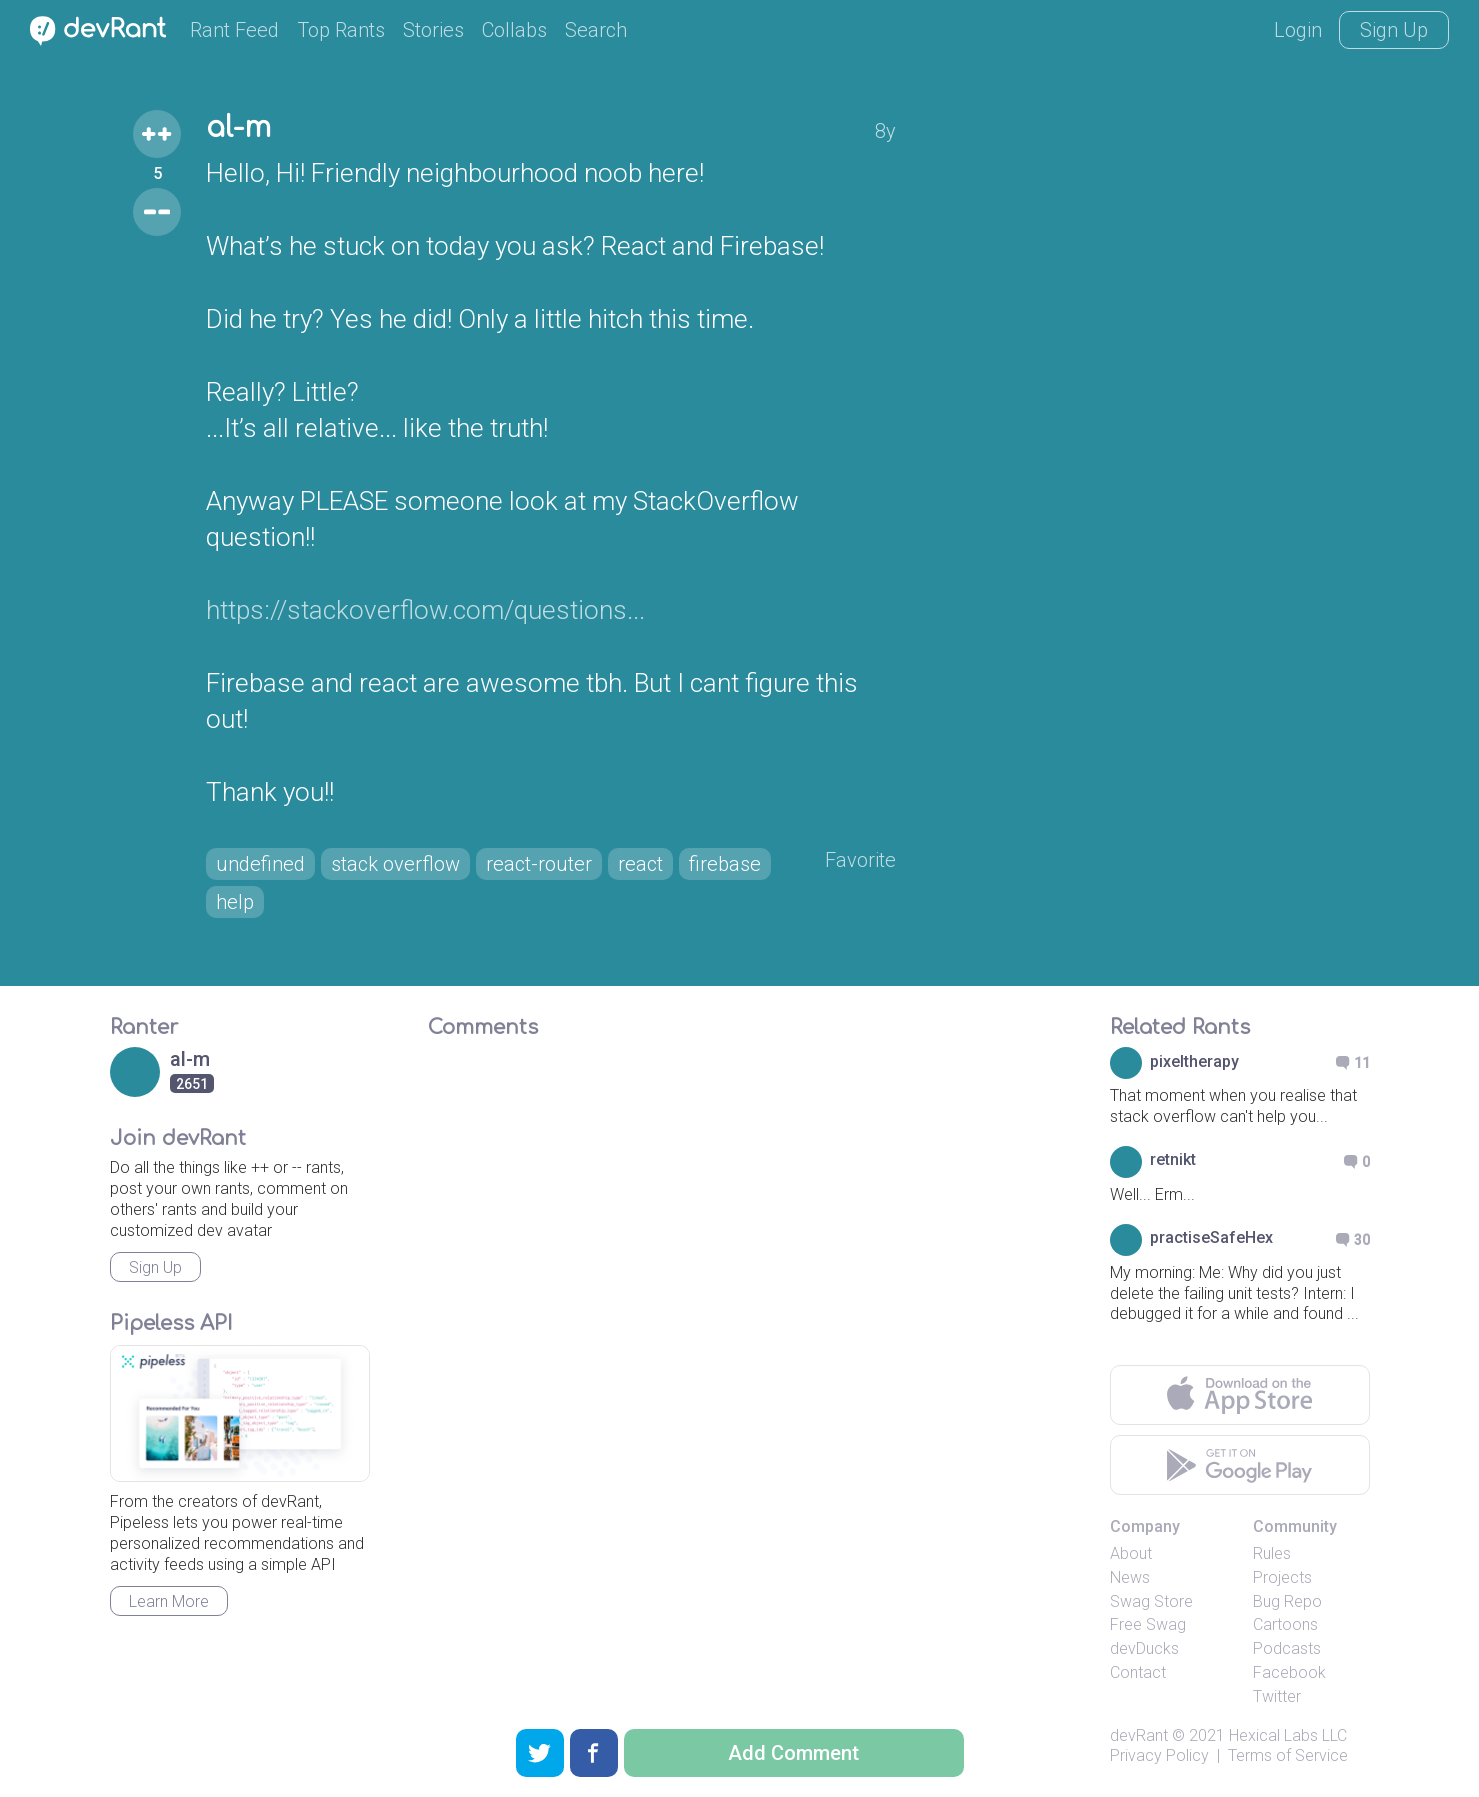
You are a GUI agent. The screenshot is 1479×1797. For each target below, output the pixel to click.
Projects (1282, 1577)
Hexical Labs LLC (1288, 1735)
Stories (433, 30)
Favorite (860, 860)
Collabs (514, 30)
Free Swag (1148, 1624)
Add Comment (793, 1753)
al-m (238, 128)
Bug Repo (1287, 1601)
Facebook (1289, 1672)
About (1131, 1553)
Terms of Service (1288, 1755)
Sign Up (1394, 30)
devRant (1139, 1735)
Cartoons (1285, 1624)
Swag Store (1151, 1601)
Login (1298, 30)
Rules (1272, 1553)
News (1130, 1577)
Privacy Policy (1159, 1755)
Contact (1138, 1672)
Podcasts (1287, 1648)
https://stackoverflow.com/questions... (425, 610)
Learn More (169, 1601)
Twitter (1277, 1696)
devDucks (1144, 1648)
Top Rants (341, 30)
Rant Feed (234, 30)
